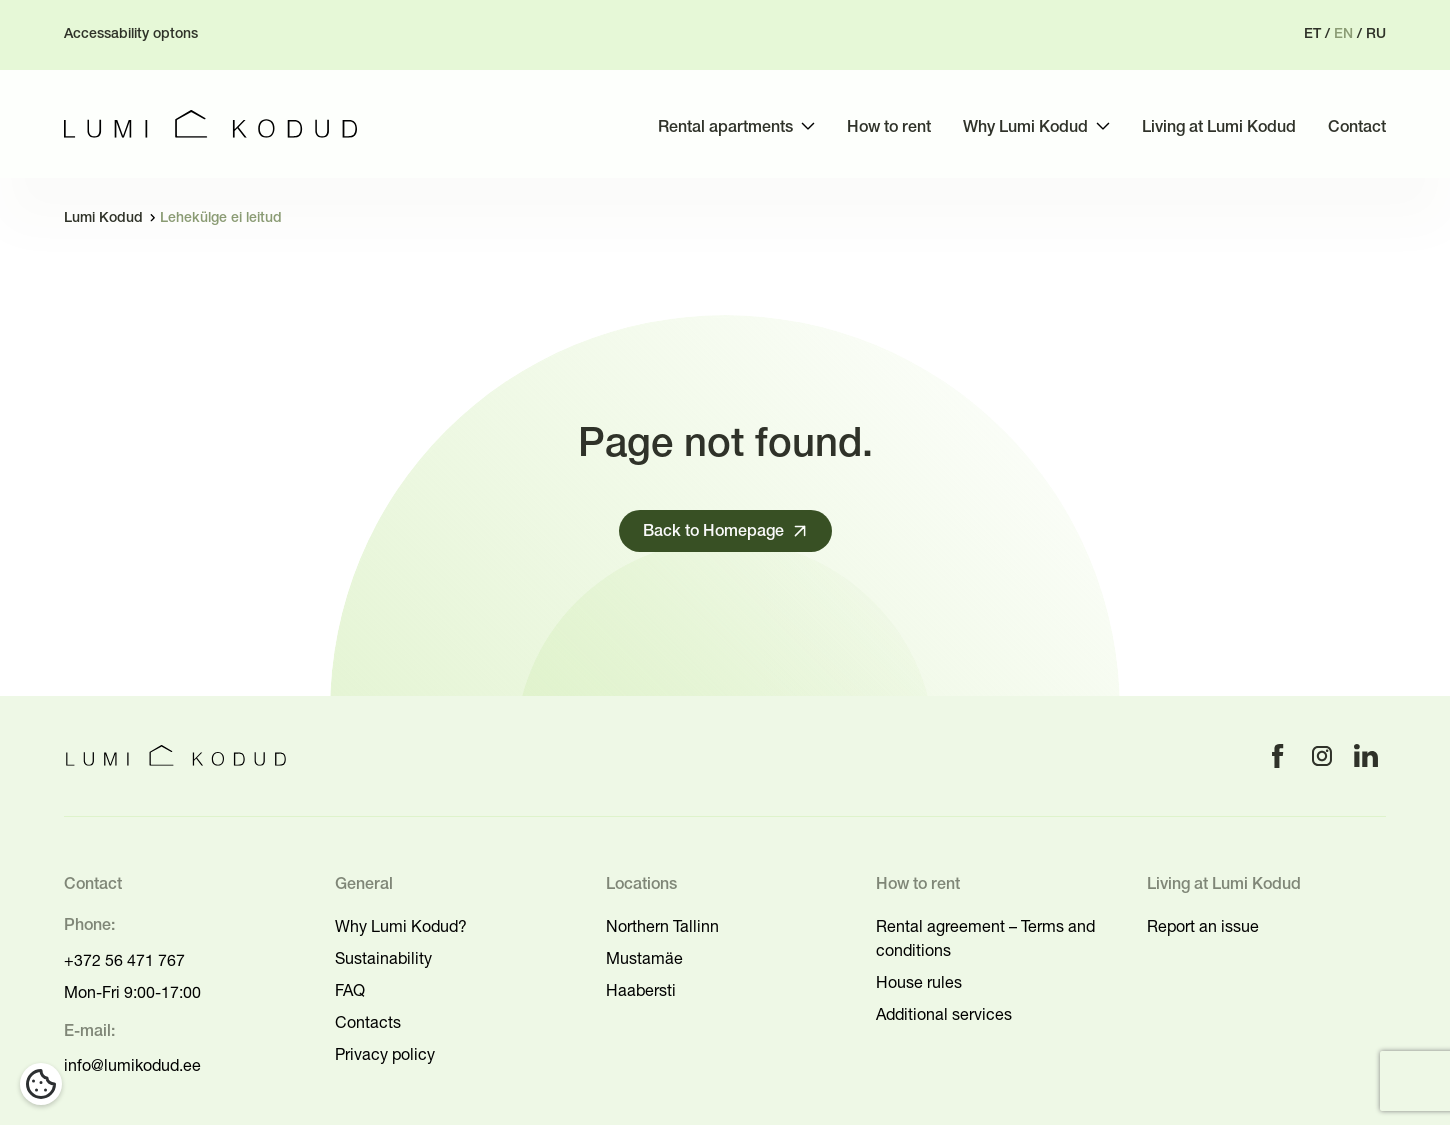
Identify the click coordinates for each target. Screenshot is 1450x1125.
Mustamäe (644, 958)
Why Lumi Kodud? (401, 926)
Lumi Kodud (103, 218)
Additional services (944, 1014)
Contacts (368, 1022)
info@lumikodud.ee (132, 1065)
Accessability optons (131, 34)
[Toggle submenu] (808, 126)
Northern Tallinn (662, 926)
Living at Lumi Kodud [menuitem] (1219, 128)
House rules (919, 982)
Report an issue (1203, 926)
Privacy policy (385, 1054)
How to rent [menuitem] (889, 128)
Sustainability (383, 958)
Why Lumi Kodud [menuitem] (1025, 128)
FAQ (350, 990)
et (1312, 34)
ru (1376, 34)
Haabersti (641, 990)
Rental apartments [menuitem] (725, 128)
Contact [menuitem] (1357, 128)
